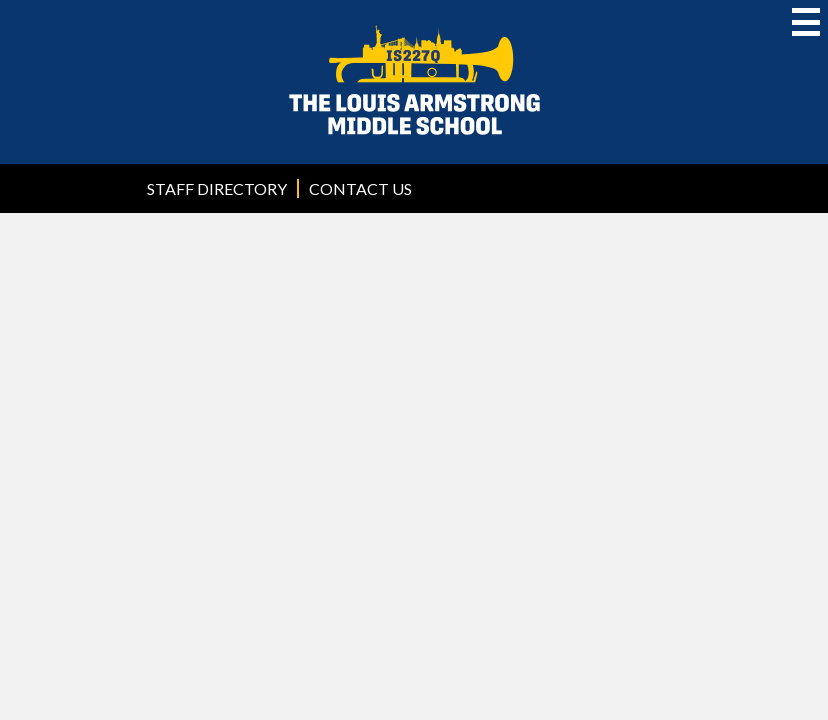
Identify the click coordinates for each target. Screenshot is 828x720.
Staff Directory (217, 188)
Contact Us (360, 188)
